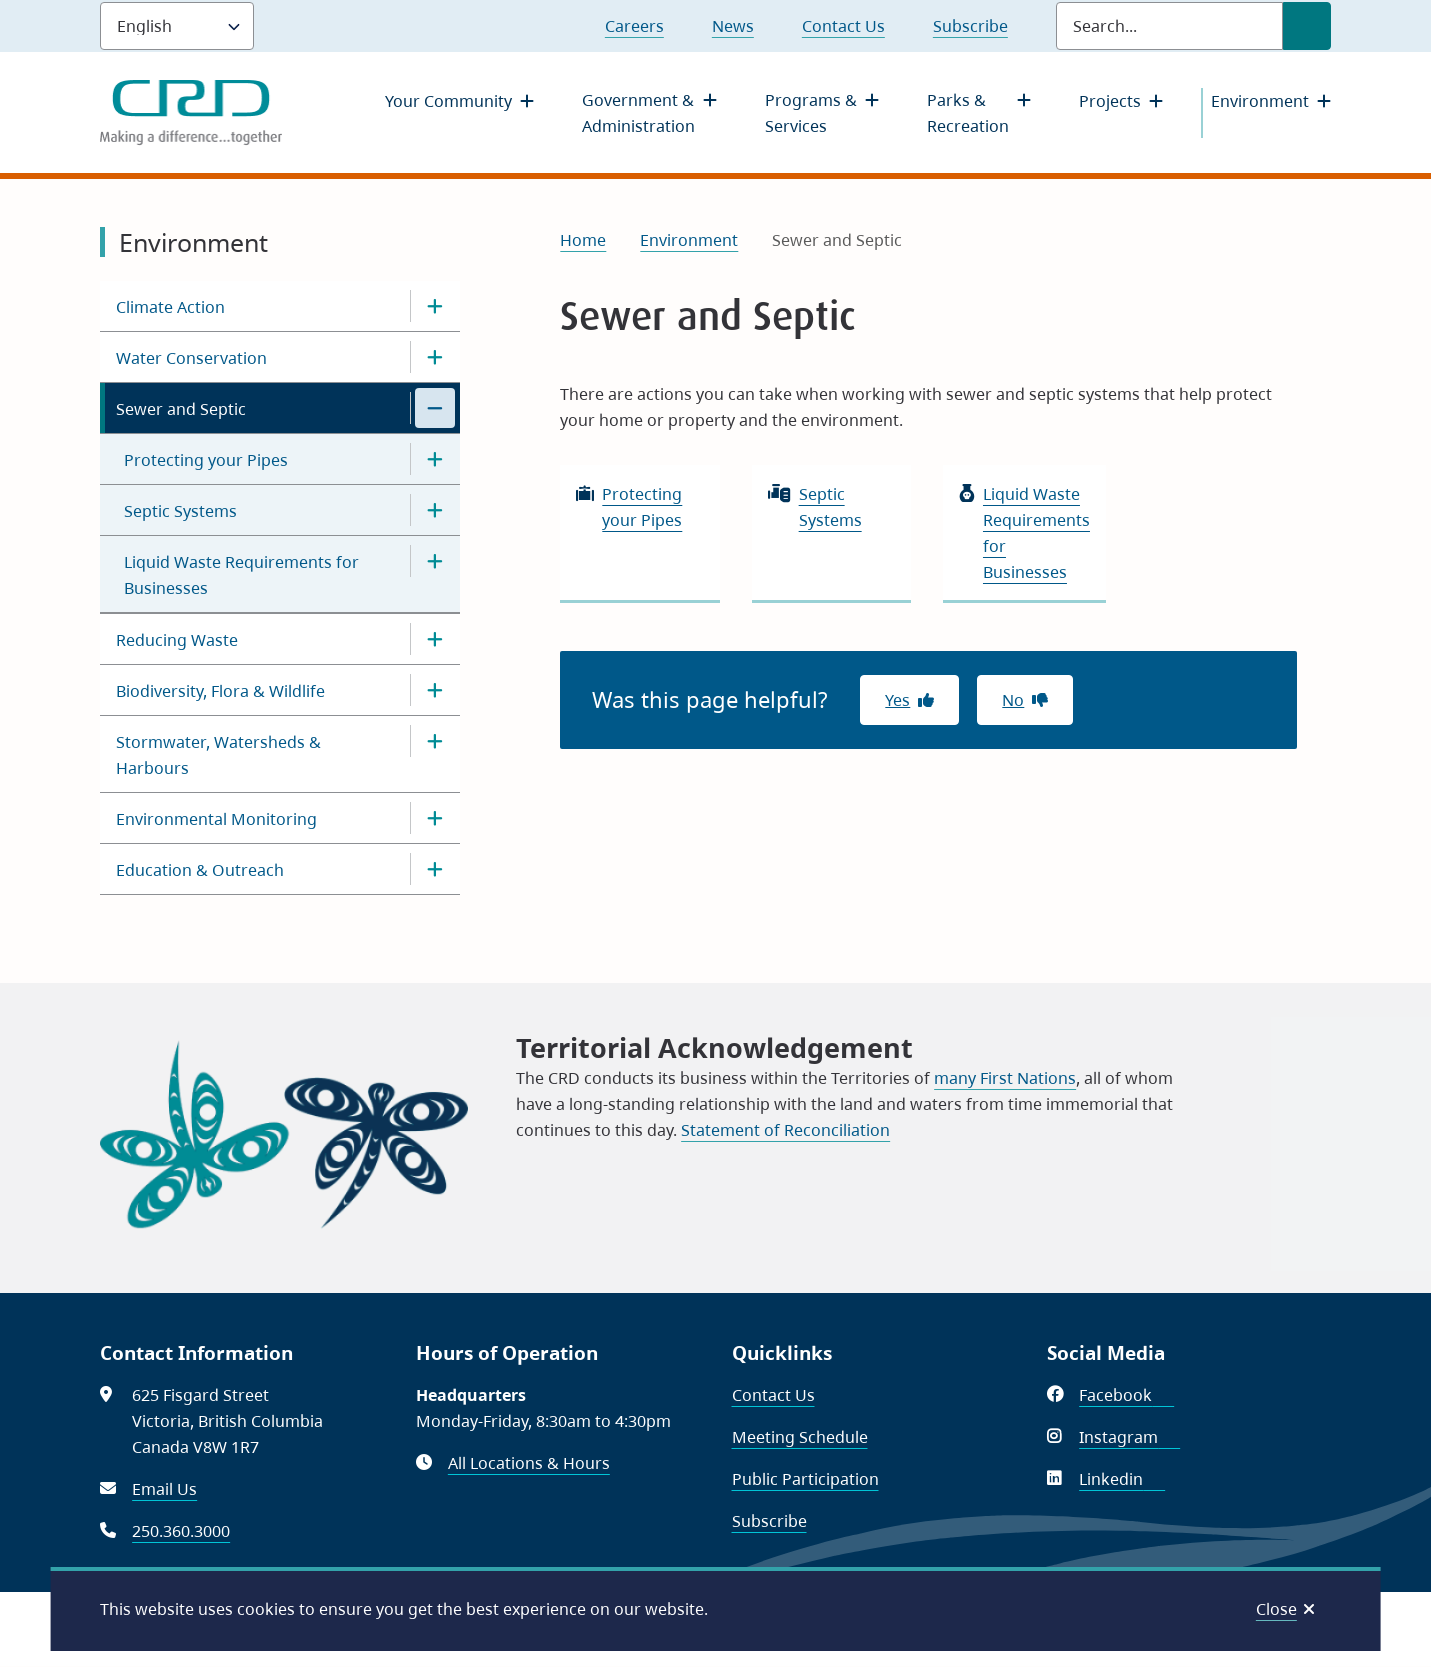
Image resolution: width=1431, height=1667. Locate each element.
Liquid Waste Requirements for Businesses (241, 575)
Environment (1260, 101)
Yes (897, 700)
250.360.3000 (181, 1531)
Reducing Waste (177, 640)
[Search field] (1169, 26)
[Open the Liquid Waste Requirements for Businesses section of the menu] (435, 561)
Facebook (1126, 1395)
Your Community (448, 101)
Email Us (164, 1489)
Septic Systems (180, 511)
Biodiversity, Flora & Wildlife (220, 691)
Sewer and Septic (181, 409)
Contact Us (843, 26)
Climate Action (170, 307)
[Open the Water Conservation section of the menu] (435, 357)
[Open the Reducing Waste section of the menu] (435, 639)
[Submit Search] (1307, 26)
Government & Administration (638, 113)
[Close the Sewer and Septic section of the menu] (435, 408)
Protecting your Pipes (206, 460)
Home (583, 240)
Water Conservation (191, 358)
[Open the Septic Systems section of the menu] (435, 510)
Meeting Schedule (800, 1437)
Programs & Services (811, 113)
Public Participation (805, 1479)
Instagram (1129, 1437)
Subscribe (970, 26)
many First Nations (1005, 1078)
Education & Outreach (200, 870)
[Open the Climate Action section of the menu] (435, 306)
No (1013, 700)
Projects (1110, 101)
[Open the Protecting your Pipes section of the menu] (435, 459)
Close (1276, 1609)
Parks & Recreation (968, 113)
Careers (634, 26)
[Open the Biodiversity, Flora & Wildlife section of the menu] (435, 690)
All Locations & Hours (529, 1463)
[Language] (177, 26)
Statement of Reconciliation (785, 1130)
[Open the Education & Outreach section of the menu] (435, 869)
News (733, 26)
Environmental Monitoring (216, 819)
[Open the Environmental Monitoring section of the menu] (435, 818)
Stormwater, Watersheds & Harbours (218, 755)
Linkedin (1122, 1479)
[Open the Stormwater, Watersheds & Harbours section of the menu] (435, 741)
